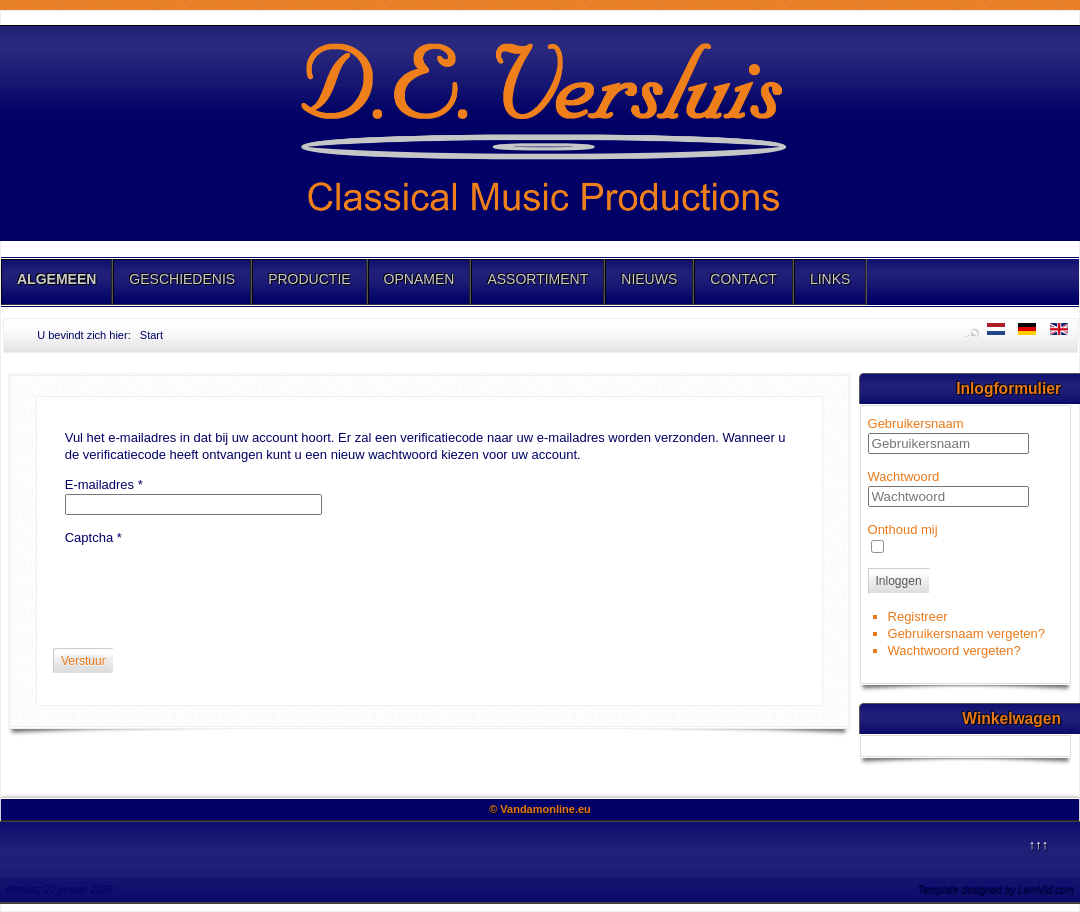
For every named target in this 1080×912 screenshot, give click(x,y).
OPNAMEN (419, 279)
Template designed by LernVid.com (996, 889)
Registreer (918, 616)
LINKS (830, 279)
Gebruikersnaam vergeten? (967, 633)
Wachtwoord (904, 476)
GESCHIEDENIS (182, 279)
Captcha (93, 537)
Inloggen (899, 581)
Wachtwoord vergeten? (954, 650)
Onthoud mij (903, 529)
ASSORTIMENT (537, 279)
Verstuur (83, 661)
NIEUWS (649, 279)
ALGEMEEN (56, 279)
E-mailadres (104, 484)
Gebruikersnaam (916, 423)
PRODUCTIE (309, 279)
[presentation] (217, 586)
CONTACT (743, 279)
